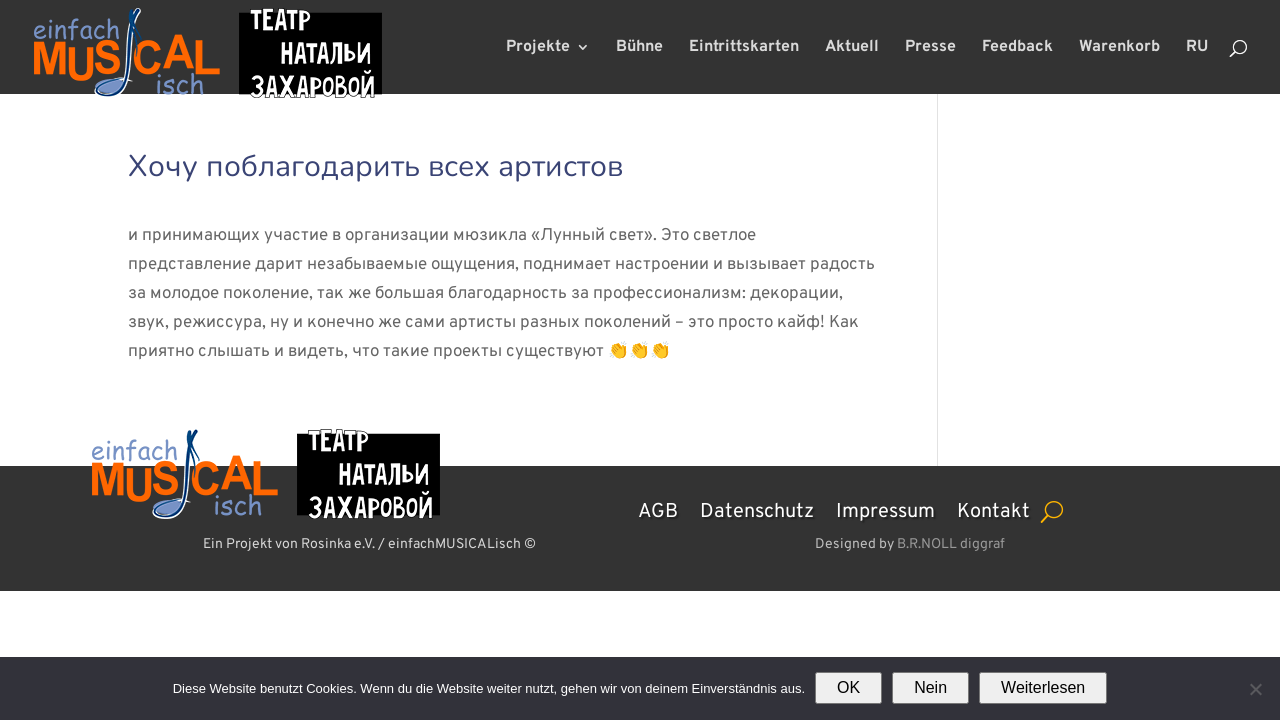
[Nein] (1255, 689)
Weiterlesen (1043, 687)
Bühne (639, 48)
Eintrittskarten (744, 48)
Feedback (1017, 48)
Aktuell (852, 48)
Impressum (885, 509)
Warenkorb (1119, 48)
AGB (658, 509)
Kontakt (993, 509)
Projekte (538, 48)
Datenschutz (757, 509)
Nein (930, 687)
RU (1197, 48)
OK (848, 687)
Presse (930, 48)
